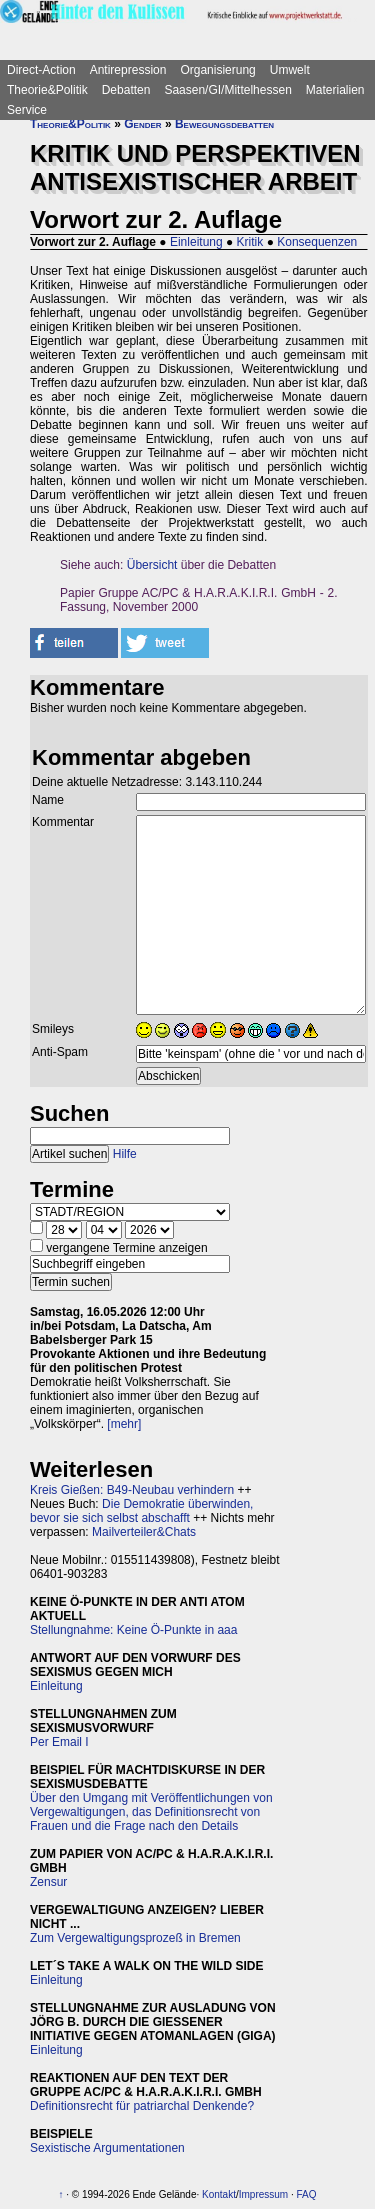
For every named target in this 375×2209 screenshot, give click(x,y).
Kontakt (219, 2194)
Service (27, 110)
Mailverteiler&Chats (144, 1532)
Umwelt (290, 70)
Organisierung (217, 70)
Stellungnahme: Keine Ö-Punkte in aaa (133, 1630)
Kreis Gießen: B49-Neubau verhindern (132, 1490)
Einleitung (196, 242)
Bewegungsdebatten (224, 124)
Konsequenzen (317, 242)
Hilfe (125, 1154)
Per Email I (59, 1742)
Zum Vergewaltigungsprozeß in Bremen (135, 1938)
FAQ (307, 2194)
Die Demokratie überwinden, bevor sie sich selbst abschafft (141, 1511)
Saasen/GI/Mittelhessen (227, 90)
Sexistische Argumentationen (107, 2148)
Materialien (335, 90)
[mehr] (124, 1424)
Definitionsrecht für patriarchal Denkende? (142, 2106)
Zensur (48, 1882)
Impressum (263, 2194)
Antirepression (128, 70)
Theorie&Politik (47, 90)
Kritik (250, 242)
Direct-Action (41, 70)
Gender (142, 124)
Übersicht (152, 565)
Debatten (126, 90)
